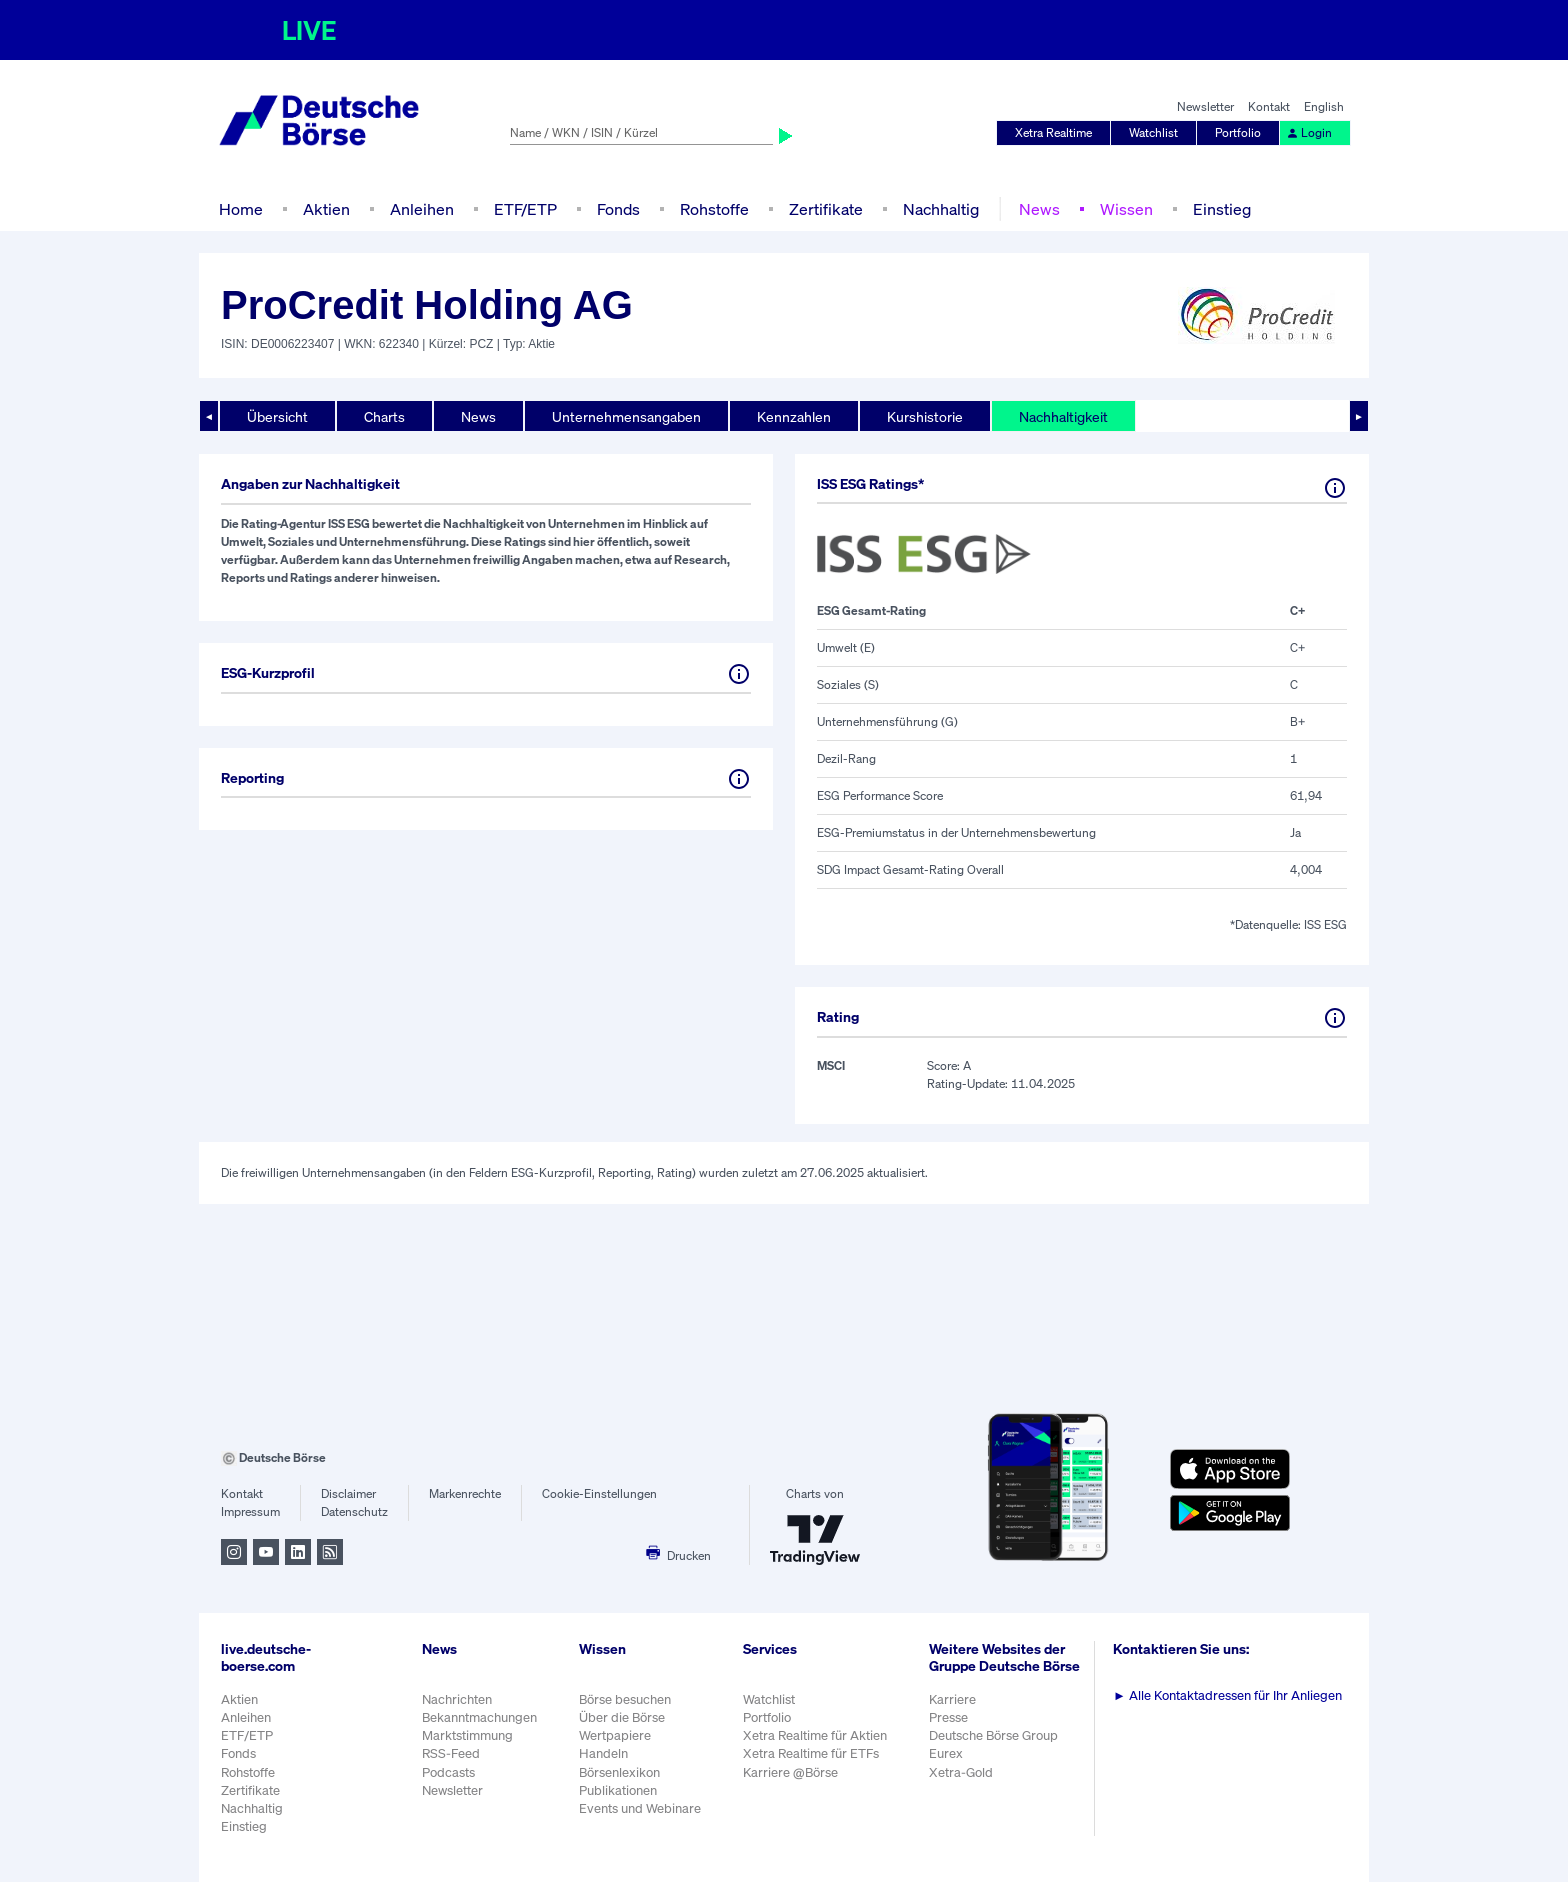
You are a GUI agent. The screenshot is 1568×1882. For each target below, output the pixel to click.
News (1039, 209)
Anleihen (422, 209)
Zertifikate (826, 209)
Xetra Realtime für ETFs (811, 1753)
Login (1309, 132)
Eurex (946, 1753)
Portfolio (1238, 132)
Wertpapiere (615, 1735)
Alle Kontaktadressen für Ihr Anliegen (1227, 1695)
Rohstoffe (714, 209)
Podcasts (448, 1772)
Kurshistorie (925, 416)
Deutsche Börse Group (993, 1735)
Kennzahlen (794, 416)
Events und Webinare (640, 1808)
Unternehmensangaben (626, 416)
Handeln (603, 1753)
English (1324, 106)
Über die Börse (622, 1717)
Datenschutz (354, 1511)
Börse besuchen (625, 1699)
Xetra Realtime (1053, 132)
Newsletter (1205, 106)
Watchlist (1153, 132)
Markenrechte (465, 1493)
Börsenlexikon (619, 1772)
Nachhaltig (941, 209)
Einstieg (1222, 209)
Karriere (952, 1699)
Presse (948, 1717)
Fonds (618, 209)
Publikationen (618, 1790)
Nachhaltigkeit (1063, 416)
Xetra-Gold (961, 1772)
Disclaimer (348, 1493)
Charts (384, 416)
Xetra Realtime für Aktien (815, 1735)
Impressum (250, 1511)
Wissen (1126, 209)
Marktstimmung (467, 1735)
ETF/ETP (525, 209)
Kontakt (1269, 106)
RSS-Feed (451, 1753)
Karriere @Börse (790, 1772)
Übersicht (277, 416)
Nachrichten (457, 1699)
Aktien (326, 209)
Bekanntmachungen (479, 1717)
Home (241, 209)
